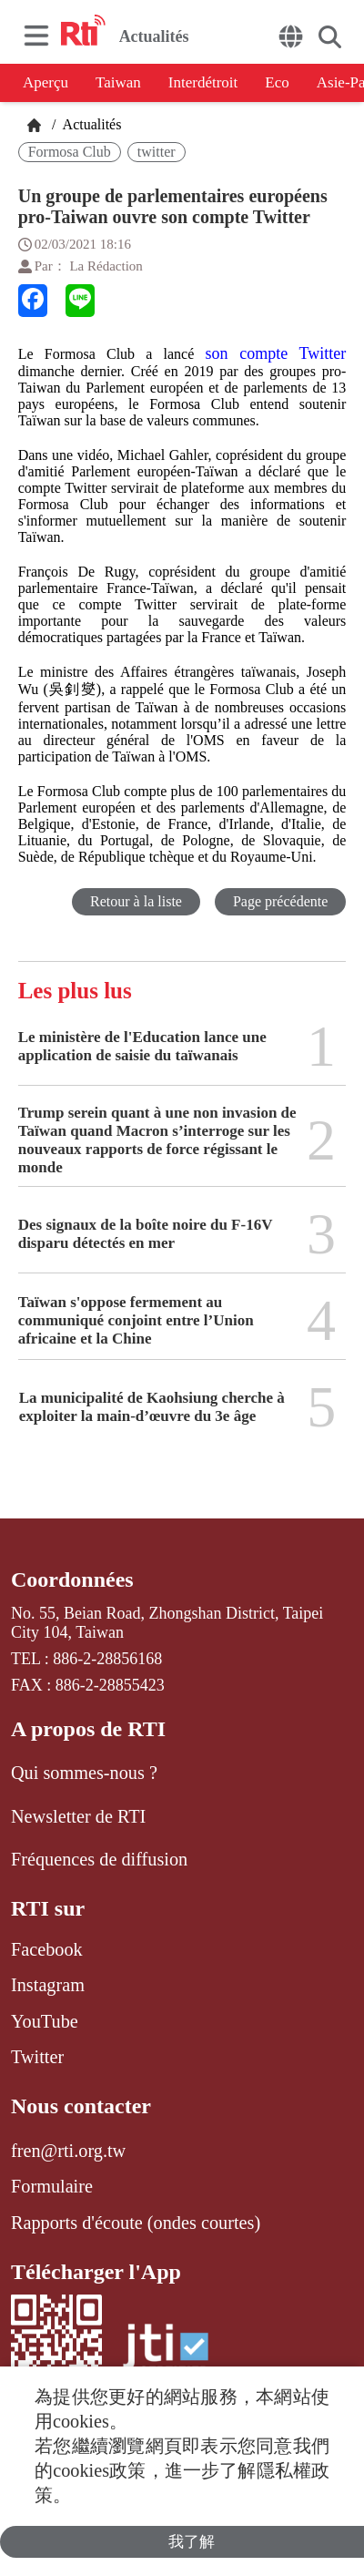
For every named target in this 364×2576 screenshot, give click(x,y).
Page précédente (280, 901)
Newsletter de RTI (78, 1816)
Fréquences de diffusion (99, 1859)
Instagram (48, 1985)
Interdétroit (203, 82)
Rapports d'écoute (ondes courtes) (135, 2223)
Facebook (47, 1949)
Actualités (90, 124)
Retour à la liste (136, 901)
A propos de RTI (88, 1729)
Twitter (37, 2057)
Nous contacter (81, 2106)
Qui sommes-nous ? (84, 1773)
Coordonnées (72, 1579)
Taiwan (118, 82)
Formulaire (52, 2186)
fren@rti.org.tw (68, 2151)
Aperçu (45, 82)
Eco (276, 82)
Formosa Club (69, 151)
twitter (156, 151)
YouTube (44, 2021)
